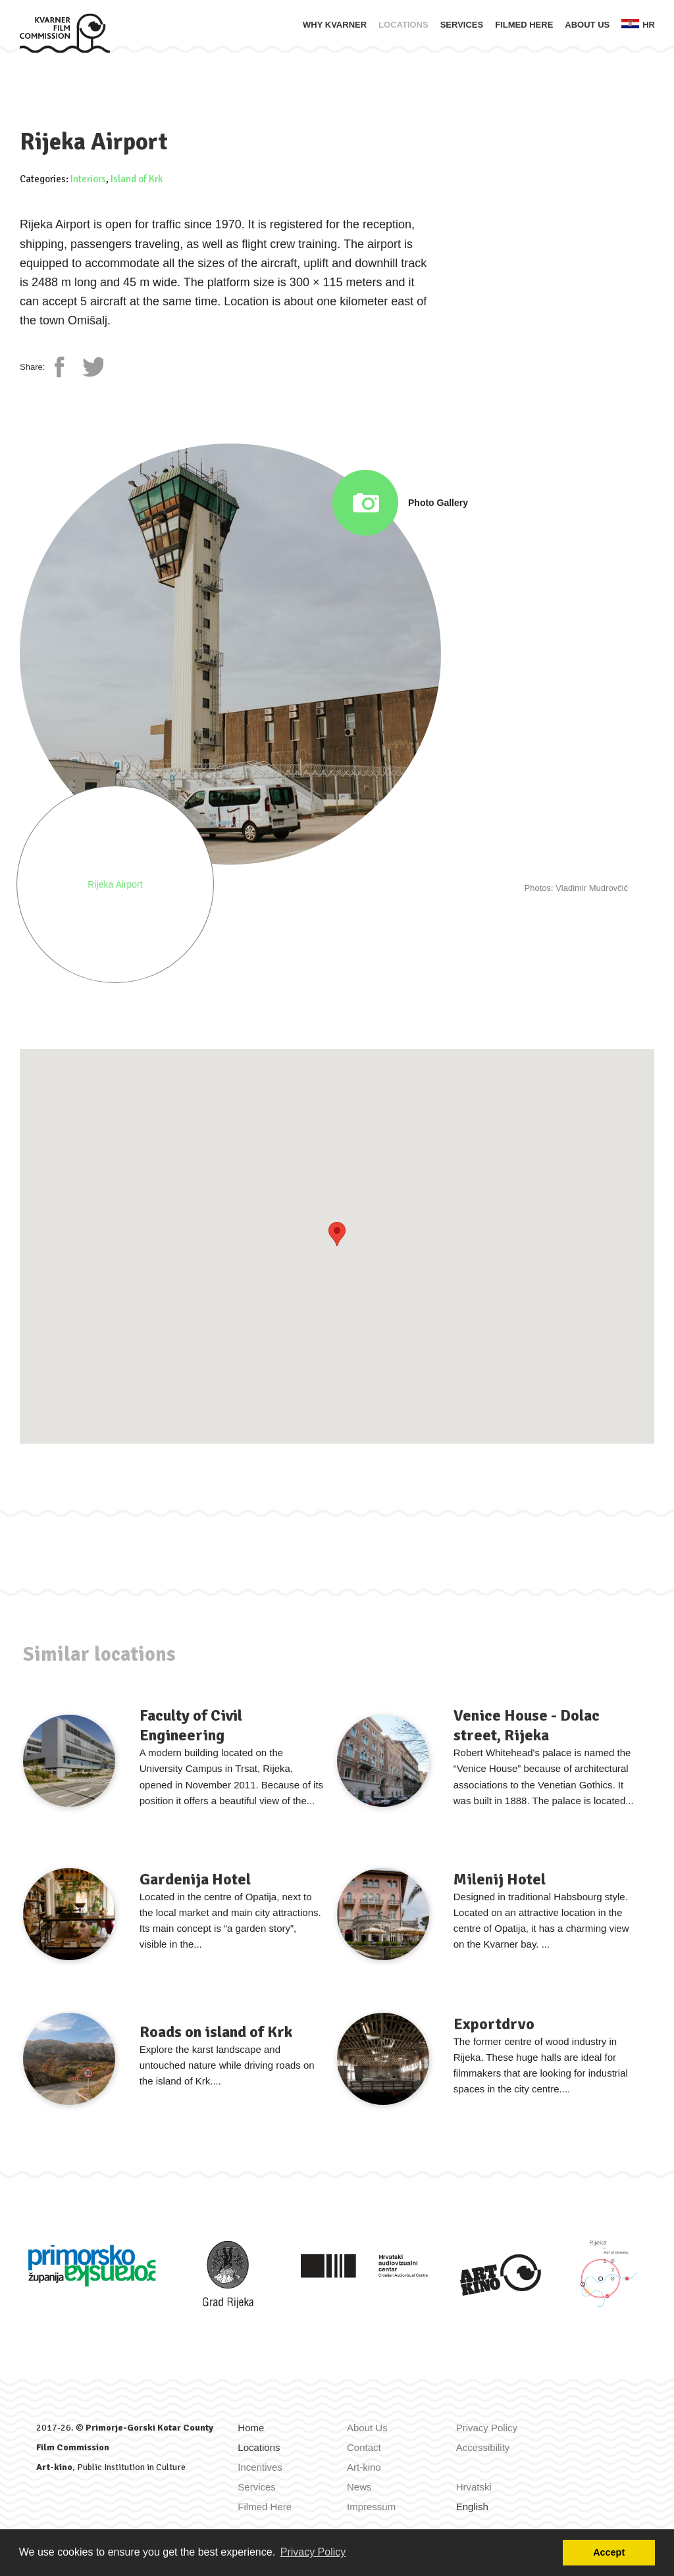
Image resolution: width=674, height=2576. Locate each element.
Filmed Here (524, 25)
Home (251, 2427)
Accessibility (483, 2447)
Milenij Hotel (500, 1879)
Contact (364, 2447)
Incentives (260, 2467)
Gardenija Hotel (195, 1879)
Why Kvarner (335, 25)
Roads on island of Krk (216, 2032)
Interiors (88, 179)
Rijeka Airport (115, 884)
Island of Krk (137, 179)
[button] (337, 1234)
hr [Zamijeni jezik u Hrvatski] (638, 24)
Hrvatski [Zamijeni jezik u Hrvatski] (474, 2486)
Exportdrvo (494, 2024)
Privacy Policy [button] (313, 2552)
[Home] (65, 32)
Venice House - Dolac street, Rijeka (527, 1725)
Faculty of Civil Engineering (191, 1725)
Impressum (371, 2506)
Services (462, 25)
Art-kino (54, 2467)
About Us (587, 25)
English (472, 2506)
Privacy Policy (486, 2427)
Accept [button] (609, 2552)
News (359, 2486)
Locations (403, 25)
